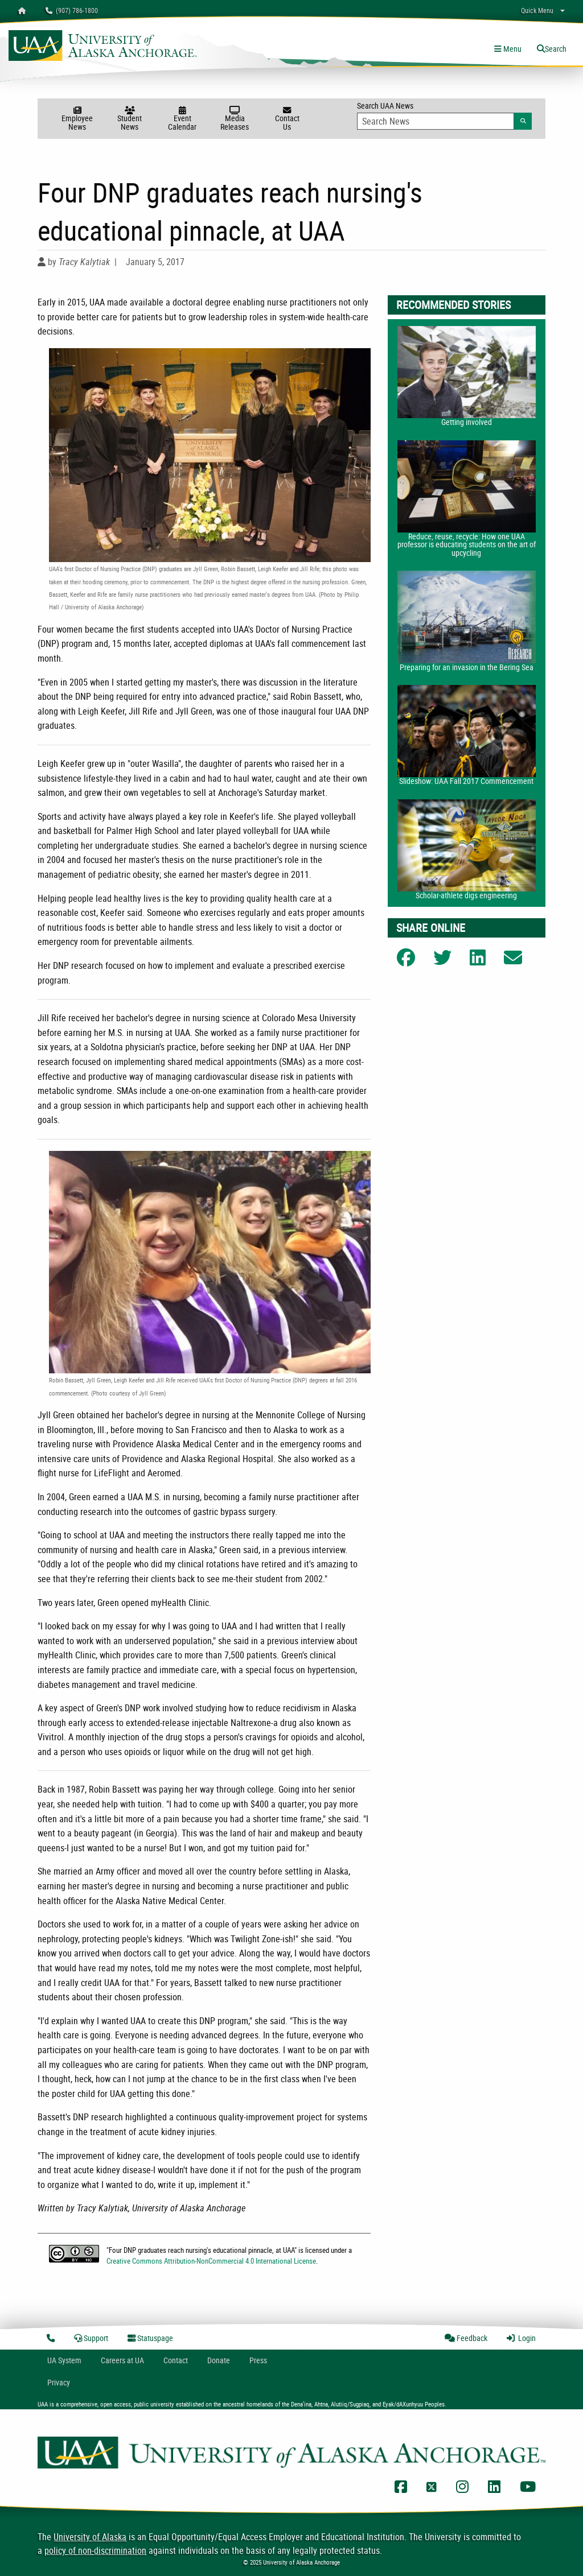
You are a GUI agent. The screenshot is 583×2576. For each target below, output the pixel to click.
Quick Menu (537, 10)
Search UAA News (444, 115)
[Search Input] (435, 121)
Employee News (77, 119)
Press (258, 2360)
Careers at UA (122, 2360)
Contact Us (286, 119)
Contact (175, 2360)
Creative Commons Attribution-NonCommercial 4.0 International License (211, 2261)
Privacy (58, 2382)
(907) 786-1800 (72, 10)
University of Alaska (90, 2536)
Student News (129, 119)
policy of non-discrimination (95, 2550)
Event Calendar (182, 119)
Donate (218, 2360)
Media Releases (234, 119)
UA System (64, 2360)
